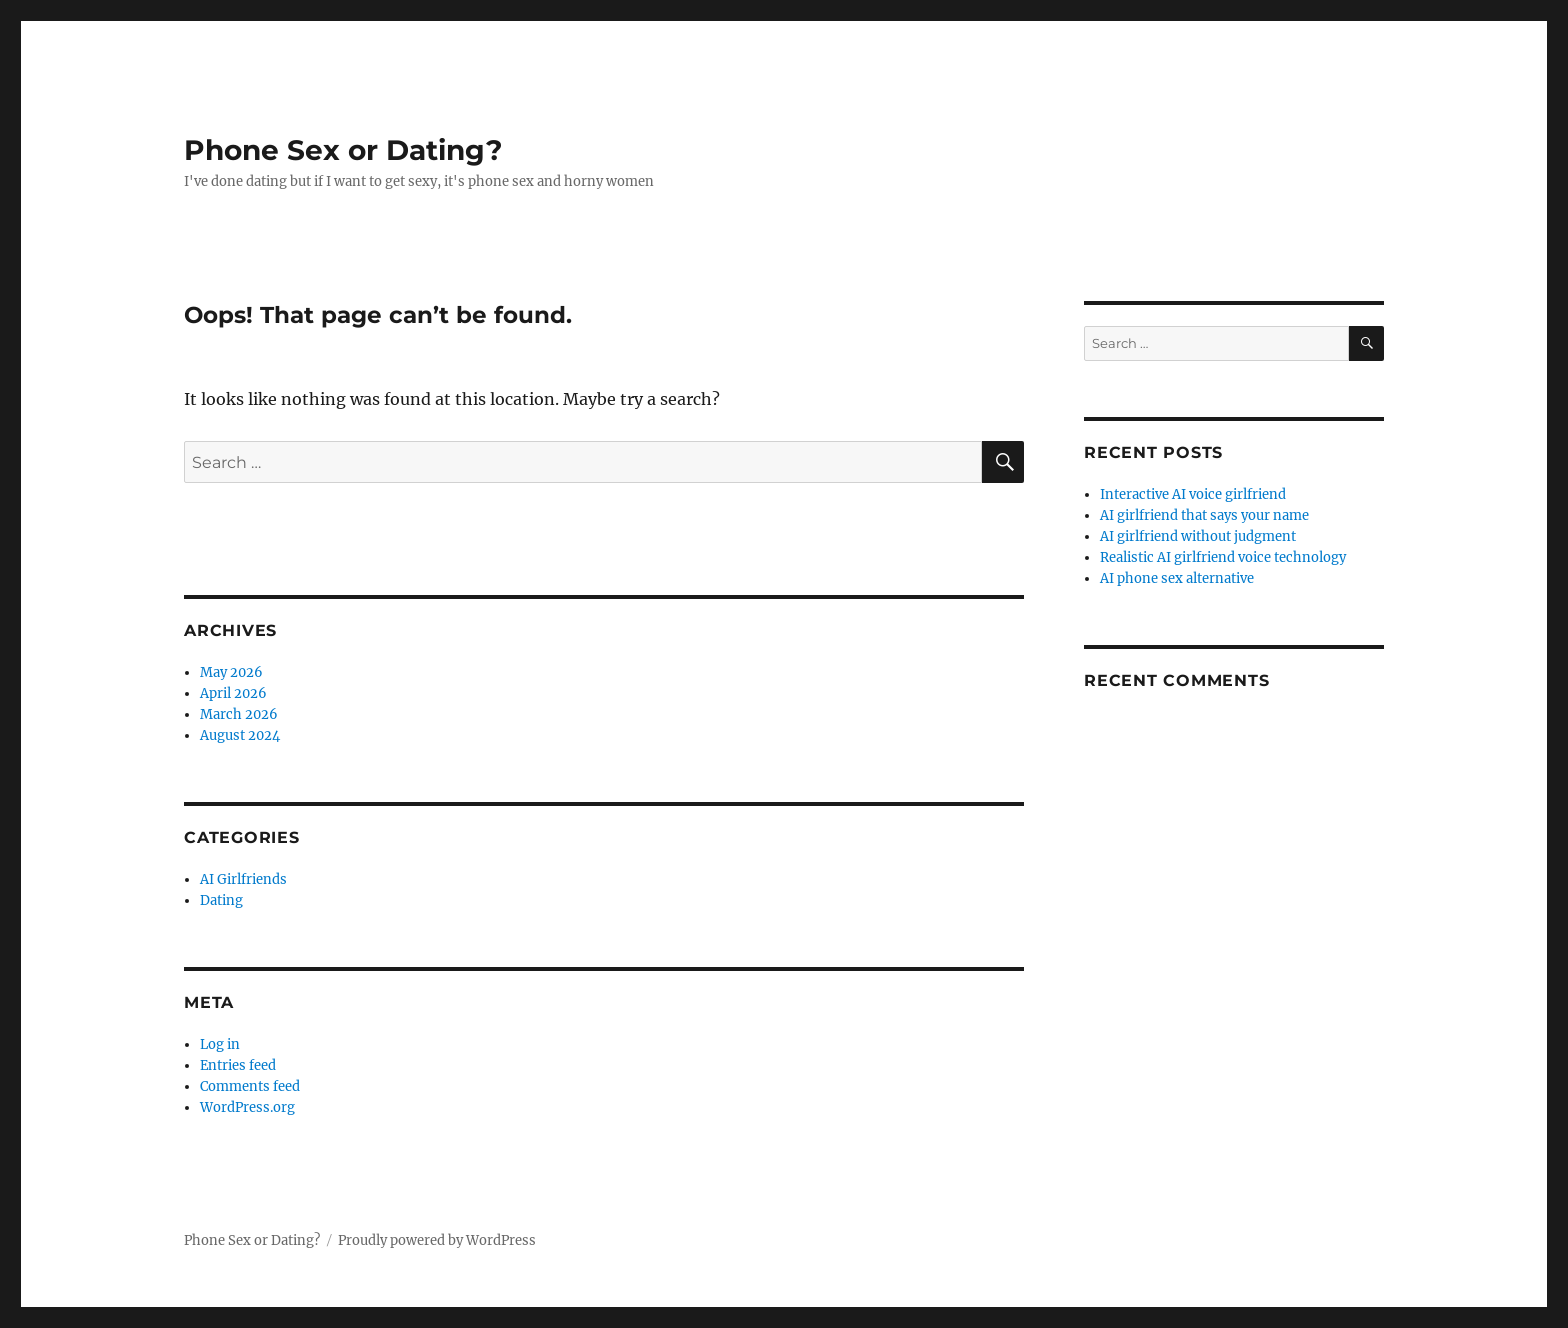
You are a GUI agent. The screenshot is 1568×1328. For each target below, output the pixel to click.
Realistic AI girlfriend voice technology (1223, 557)
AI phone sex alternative (1177, 578)
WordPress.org (247, 1107)
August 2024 (240, 735)
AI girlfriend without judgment (1198, 536)
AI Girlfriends (243, 879)
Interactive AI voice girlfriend (1193, 494)
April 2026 (233, 693)
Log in (220, 1044)
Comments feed (250, 1086)
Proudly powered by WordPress (437, 1240)
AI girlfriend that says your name (1204, 515)
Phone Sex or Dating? (343, 150)
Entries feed (238, 1065)
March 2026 (239, 714)
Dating (221, 900)
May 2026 (231, 672)
